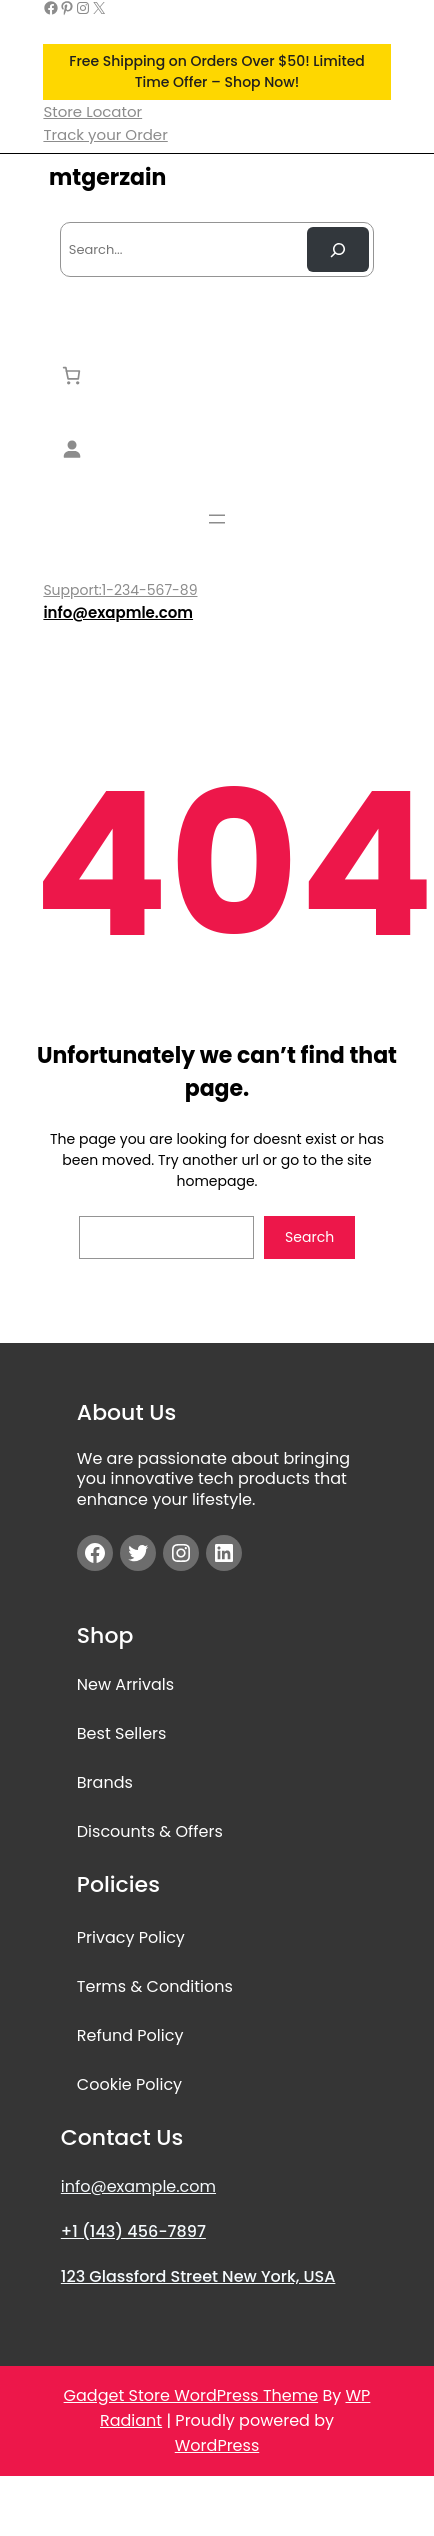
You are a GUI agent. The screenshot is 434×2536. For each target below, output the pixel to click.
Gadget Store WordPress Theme (191, 2395)
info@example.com (138, 2186)
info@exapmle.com (118, 612)
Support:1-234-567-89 (120, 590)
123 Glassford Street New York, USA (198, 2276)
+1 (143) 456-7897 (133, 2231)
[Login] (217, 448)
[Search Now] (338, 249)
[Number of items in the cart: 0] (71, 375)
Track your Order (105, 134)
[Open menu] (217, 519)
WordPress (217, 2445)
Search (309, 1237)
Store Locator (92, 111)
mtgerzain (107, 177)
